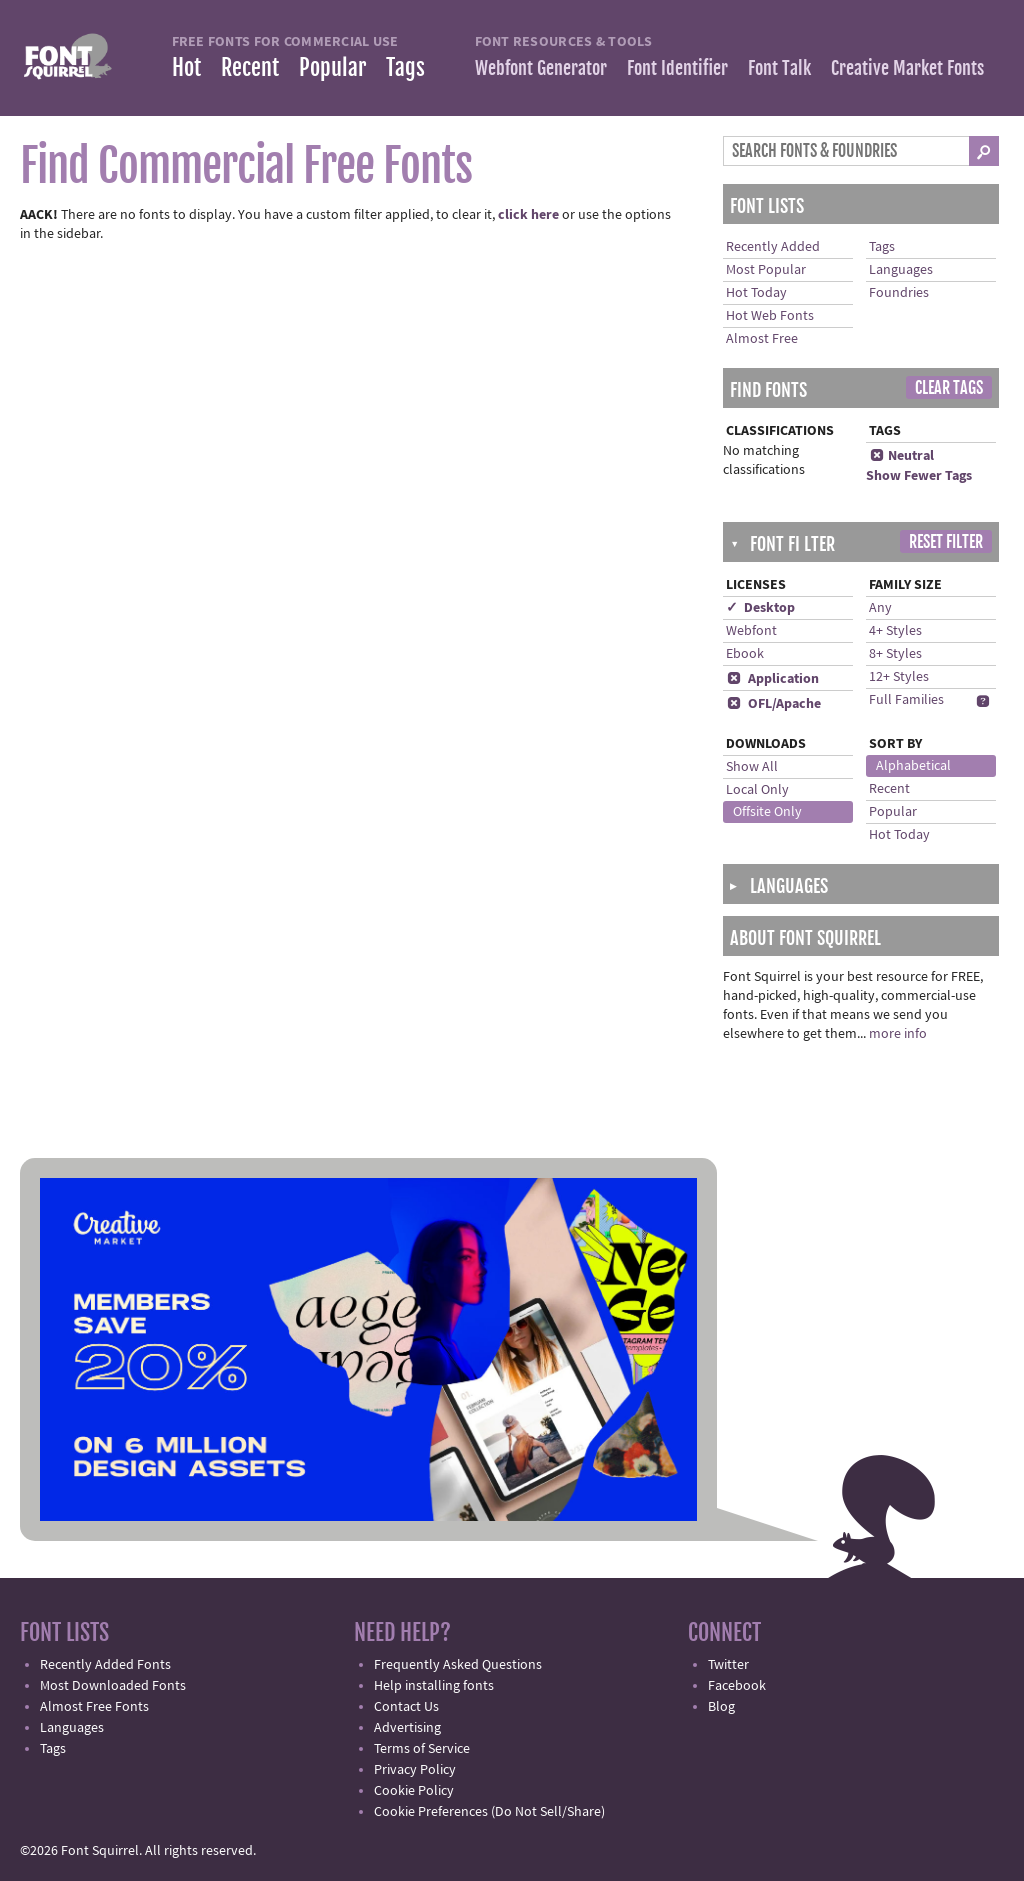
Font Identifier (677, 68)
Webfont (751, 631)
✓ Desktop (760, 608)
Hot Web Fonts (770, 316)
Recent (250, 67)
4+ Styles (895, 631)
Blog (721, 1707)
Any (880, 608)
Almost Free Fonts (94, 1707)
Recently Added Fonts (105, 1665)
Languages (901, 270)
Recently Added (773, 247)
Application (772, 679)
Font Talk (779, 68)
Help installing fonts (434, 1686)
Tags (405, 67)
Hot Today (756, 293)
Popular (332, 67)
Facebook (737, 1686)
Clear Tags (949, 388)
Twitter (728, 1665)
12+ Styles (899, 677)
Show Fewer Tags (919, 476)
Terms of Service (422, 1749)
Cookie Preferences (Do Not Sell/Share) (489, 1812)
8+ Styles (895, 654)
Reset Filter (946, 542)
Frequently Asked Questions (458, 1665)
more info (898, 1034)
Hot (186, 67)
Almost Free (762, 339)
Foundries (899, 293)
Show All (752, 767)
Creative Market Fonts (907, 68)
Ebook (745, 654)
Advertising (407, 1728)
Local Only (757, 790)
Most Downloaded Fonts (113, 1686)
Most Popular (766, 270)
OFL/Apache (773, 704)
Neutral (901, 456)
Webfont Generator (541, 68)
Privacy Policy (415, 1770)
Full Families (906, 700)
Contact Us (406, 1707)
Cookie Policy (414, 1791)
